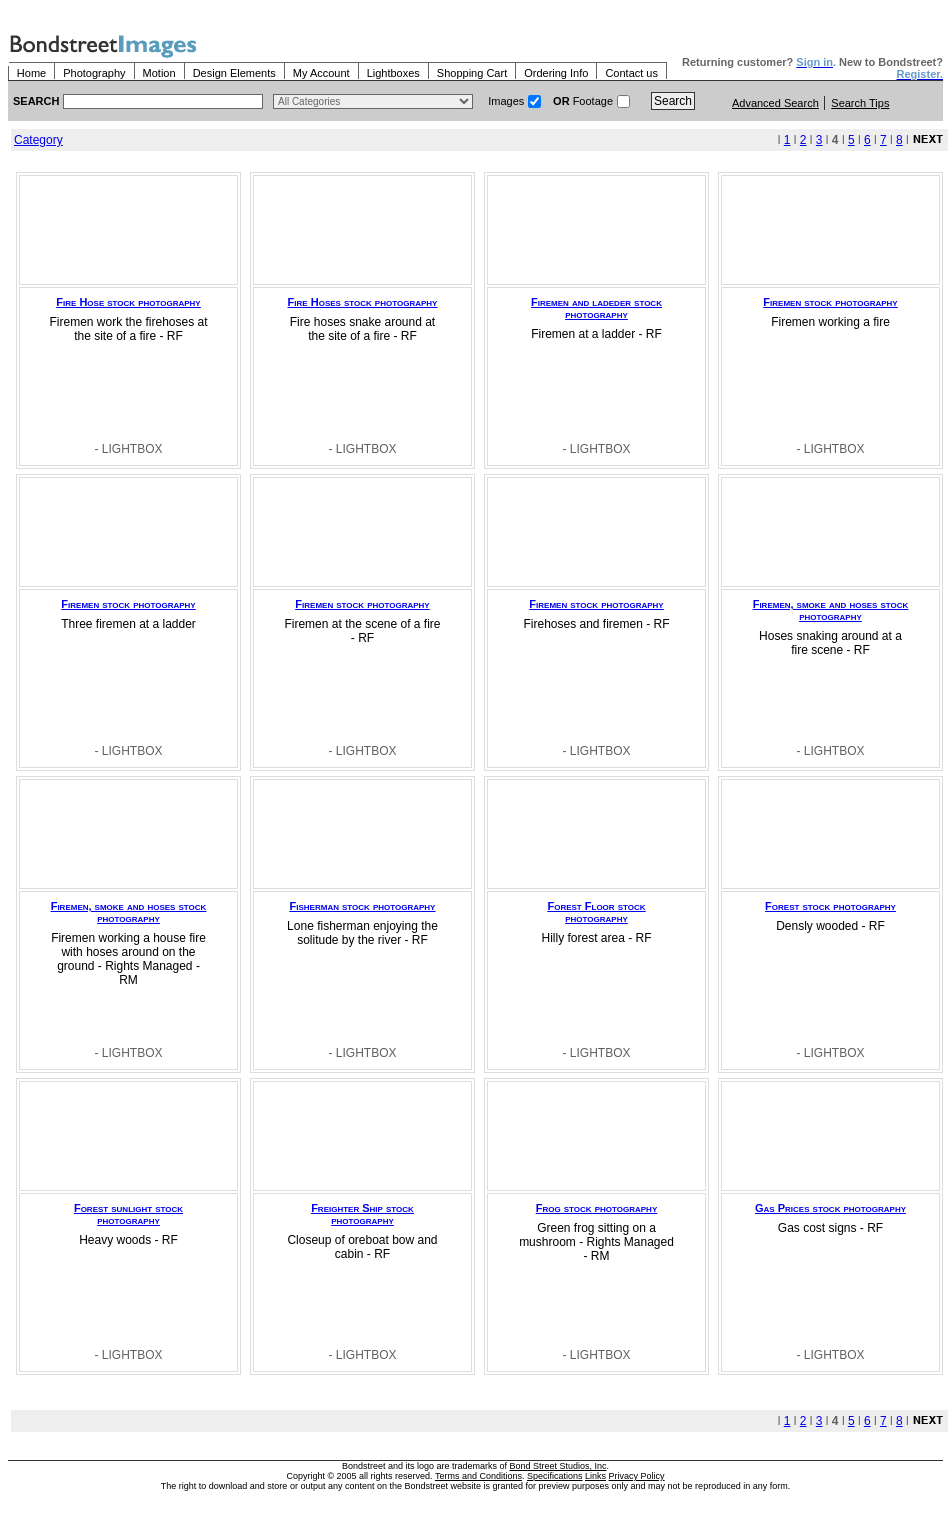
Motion (159, 73)
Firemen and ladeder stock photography (596, 308)
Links (595, 1476)
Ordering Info (556, 73)
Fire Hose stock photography (128, 302)
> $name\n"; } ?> (373, 101)
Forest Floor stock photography (596, 912)
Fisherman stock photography (363, 906)
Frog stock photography (596, 1208)
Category (38, 140)
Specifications (555, 1476)
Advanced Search (775, 103)
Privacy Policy (637, 1476)
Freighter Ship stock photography (362, 1214)
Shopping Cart (472, 73)
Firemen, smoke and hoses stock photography (831, 610)
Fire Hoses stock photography (363, 302)
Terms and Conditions (478, 1476)
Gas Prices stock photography (830, 1208)
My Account (321, 73)
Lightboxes (393, 73)
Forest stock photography (830, 906)
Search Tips (860, 103)
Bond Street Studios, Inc (558, 1466)
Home (31, 73)
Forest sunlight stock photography (128, 1214)
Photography (94, 73)
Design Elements (234, 73)
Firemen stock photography (830, 302)
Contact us (631, 73)
